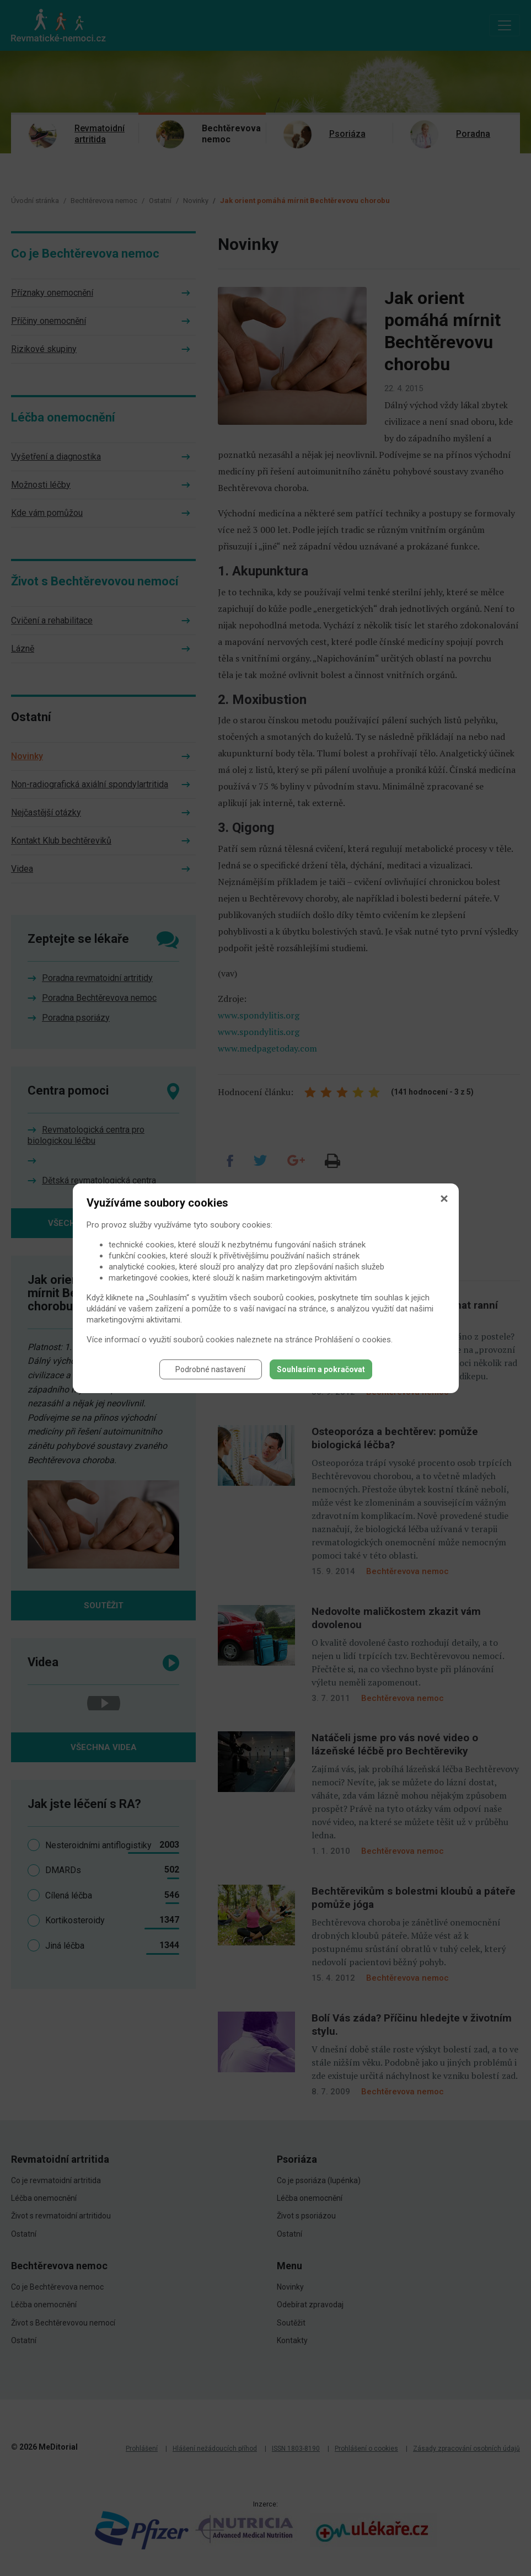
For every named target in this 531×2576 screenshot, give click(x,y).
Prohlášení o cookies (353, 1340)
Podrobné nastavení (210, 1369)
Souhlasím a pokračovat (321, 1369)
